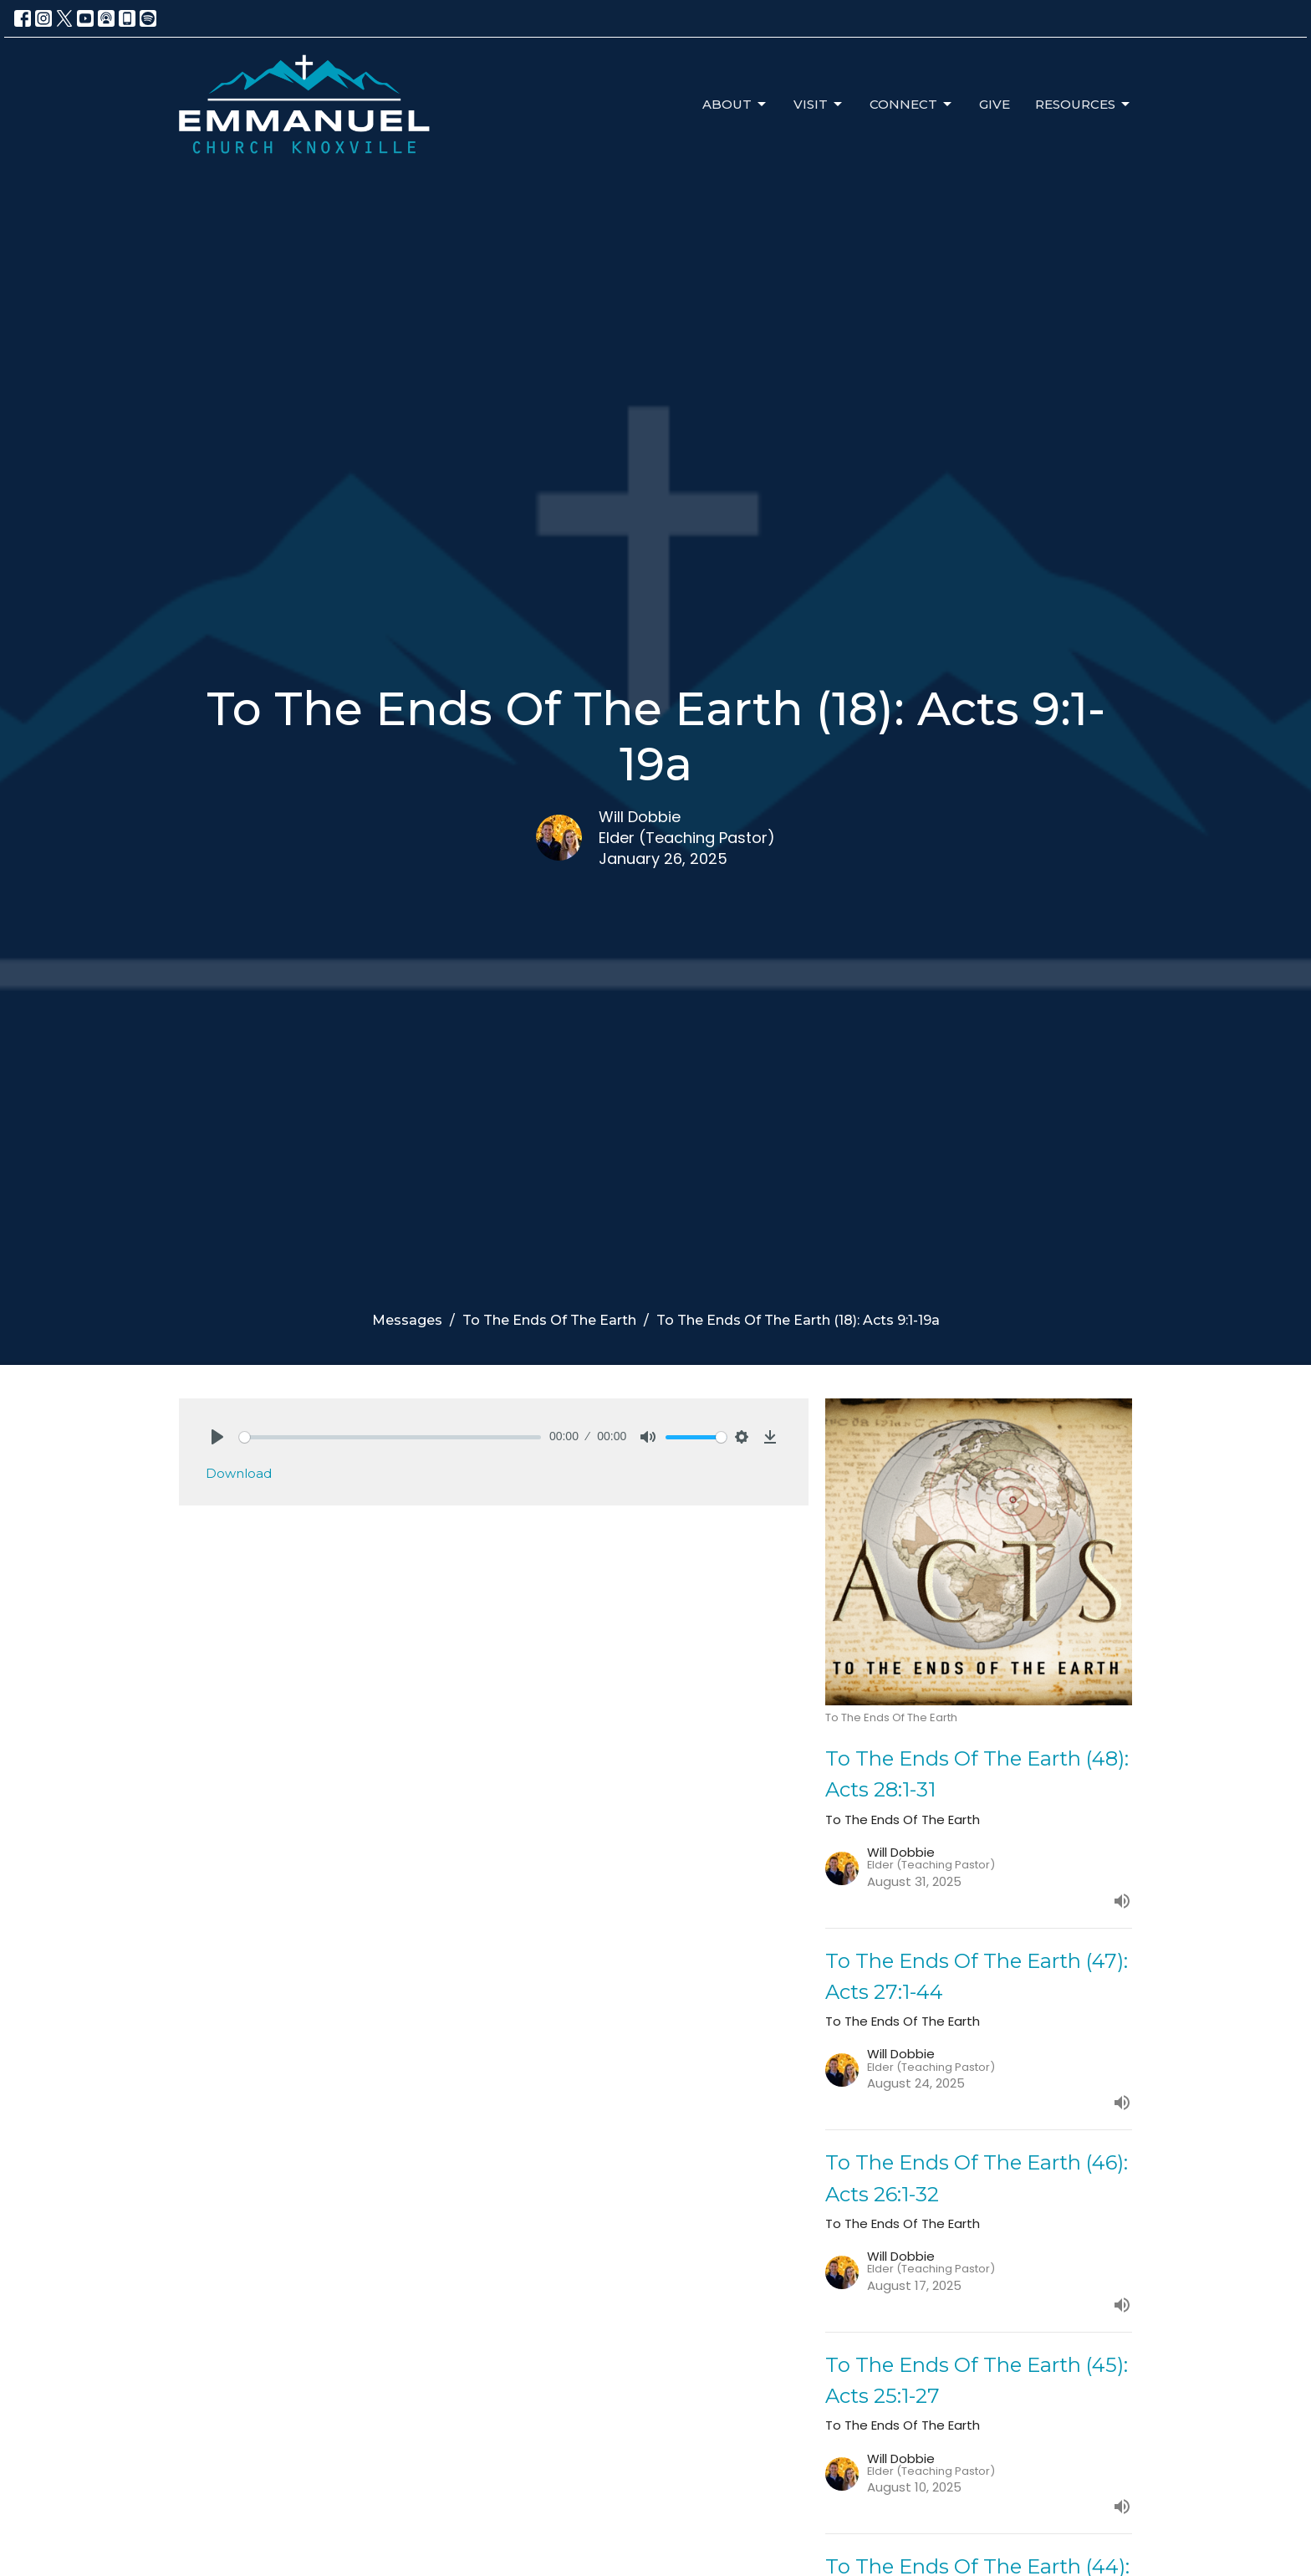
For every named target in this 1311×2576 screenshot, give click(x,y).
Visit (818, 104)
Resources (1083, 104)
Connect (912, 104)
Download (239, 1473)
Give (994, 104)
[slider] (390, 1437)
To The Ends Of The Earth (549, 1320)
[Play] (217, 1436)
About (735, 104)
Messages (407, 1320)
